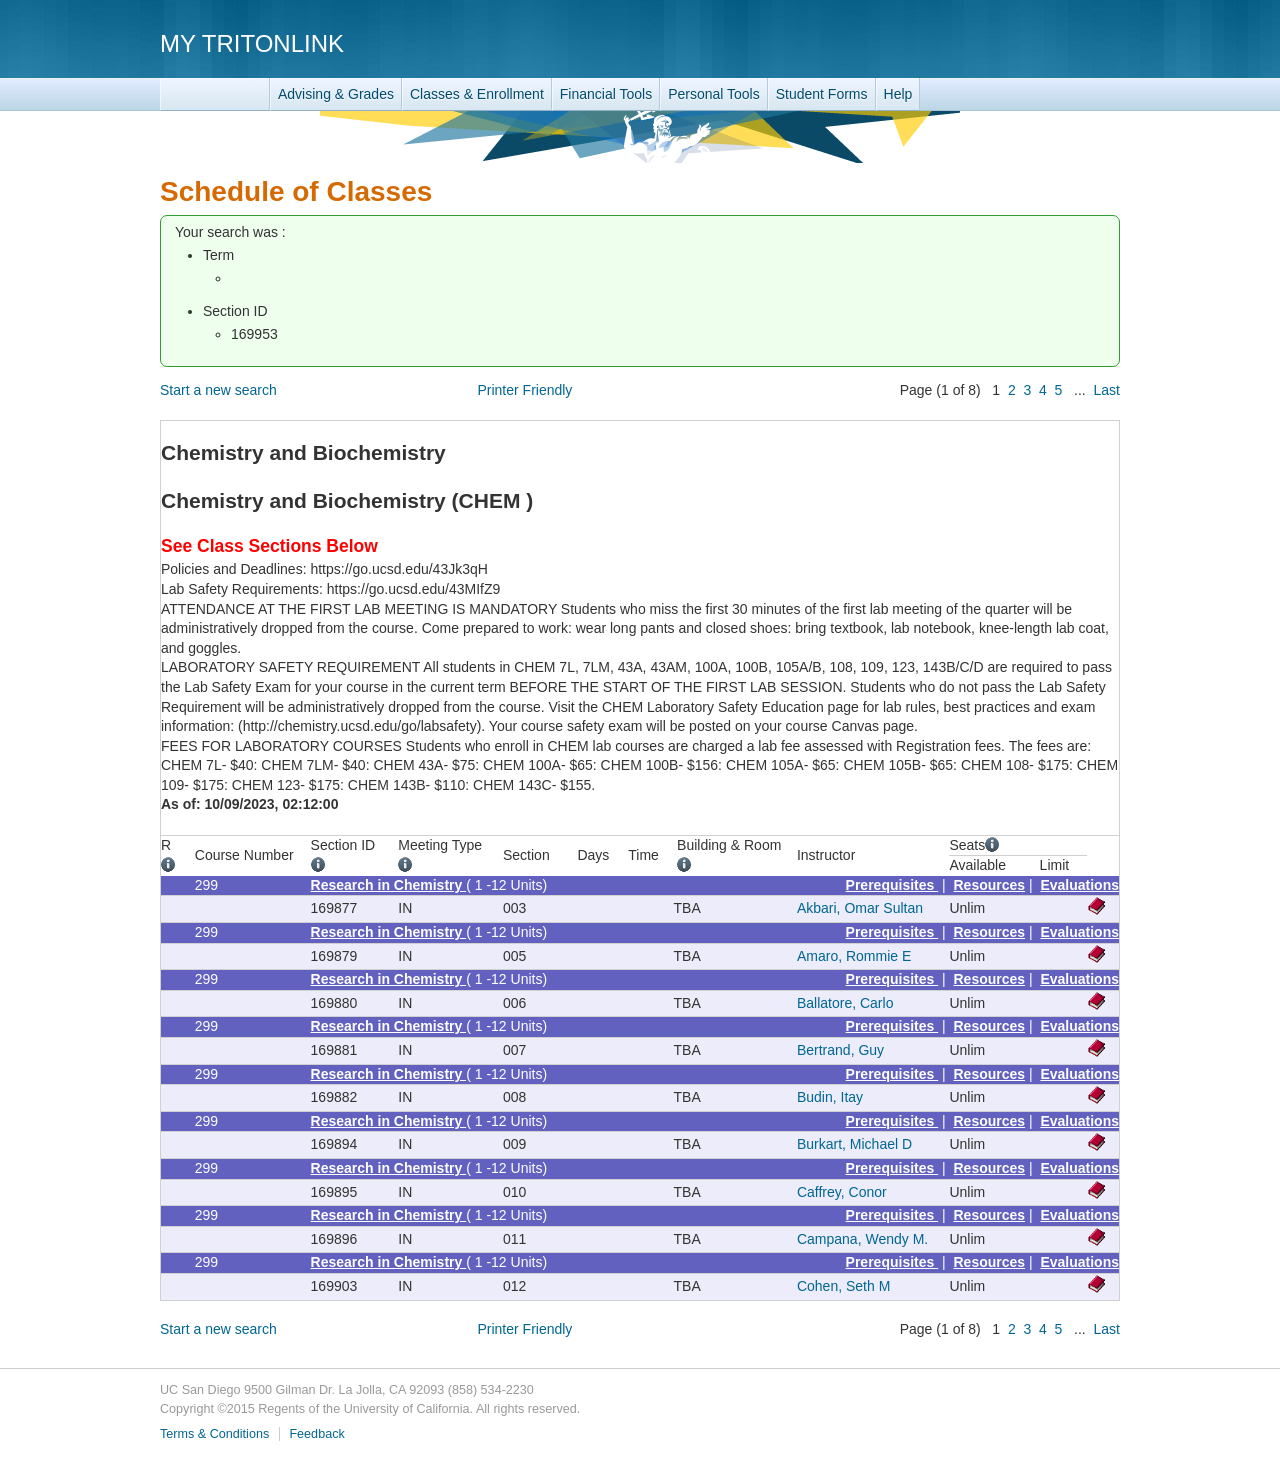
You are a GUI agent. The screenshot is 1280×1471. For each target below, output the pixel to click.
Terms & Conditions (214, 1434)
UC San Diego (1005, 42)
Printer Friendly (524, 390)
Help (898, 94)
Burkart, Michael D (854, 1144)
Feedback (316, 1434)
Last (1107, 390)
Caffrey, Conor (842, 1192)
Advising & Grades (336, 94)
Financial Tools (606, 94)
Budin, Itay (830, 1097)
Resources (990, 885)
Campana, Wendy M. (862, 1239)
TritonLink (215, 94)
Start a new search (218, 390)
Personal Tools (714, 94)
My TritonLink (252, 43)
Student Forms (822, 94)
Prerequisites (892, 885)
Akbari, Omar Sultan (860, 908)
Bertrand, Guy (840, 1050)
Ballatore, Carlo (845, 1003)
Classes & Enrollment (477, 94)
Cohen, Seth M (843, 1286)
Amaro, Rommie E (854, 956)
